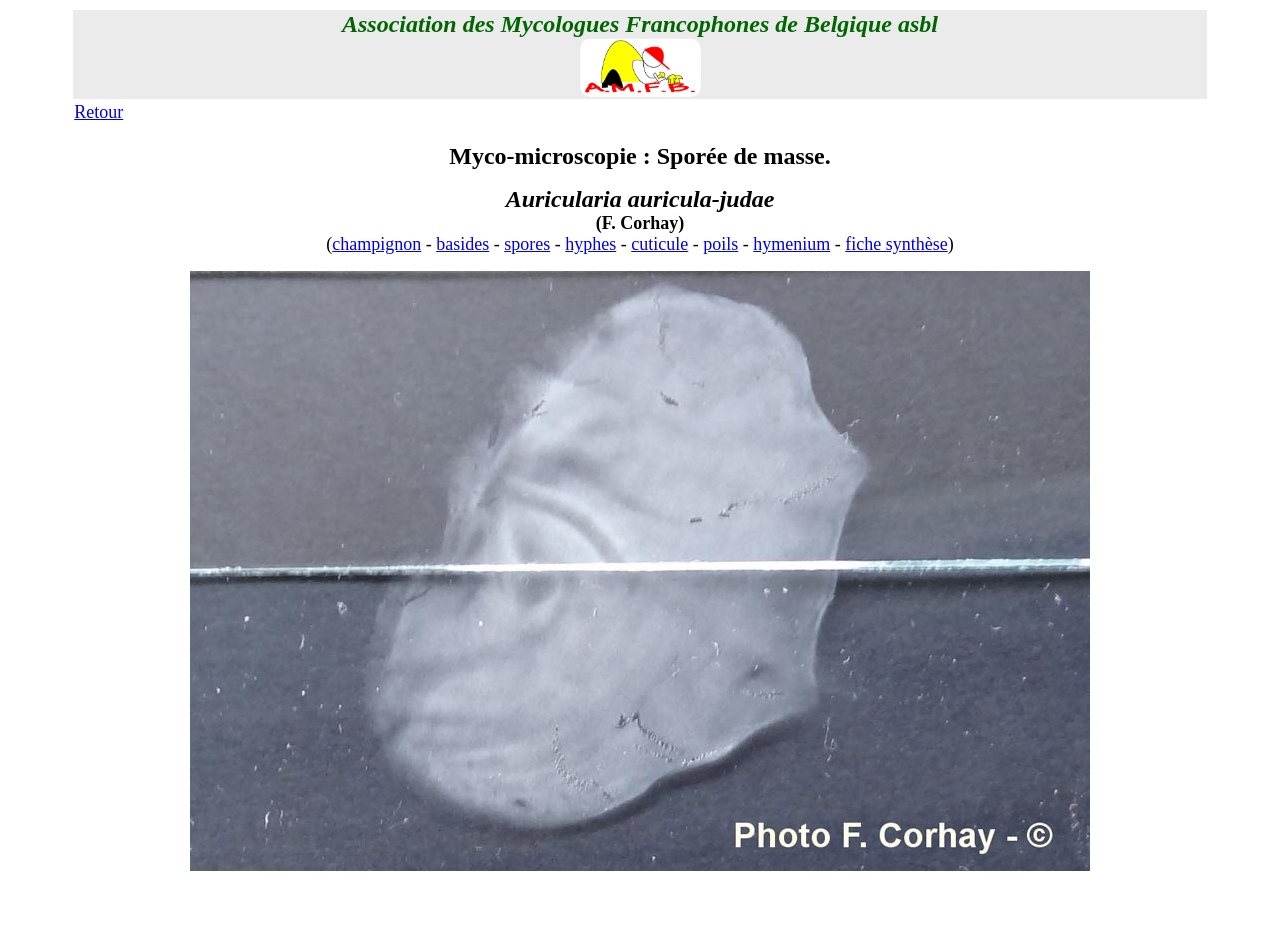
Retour (98, 112)
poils (720, 244)
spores (527, 244)
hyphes (590, 244)
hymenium (791, 244)
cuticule (659, 244)
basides (462, 244)
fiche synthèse (896, 244)
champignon (376, 244)
